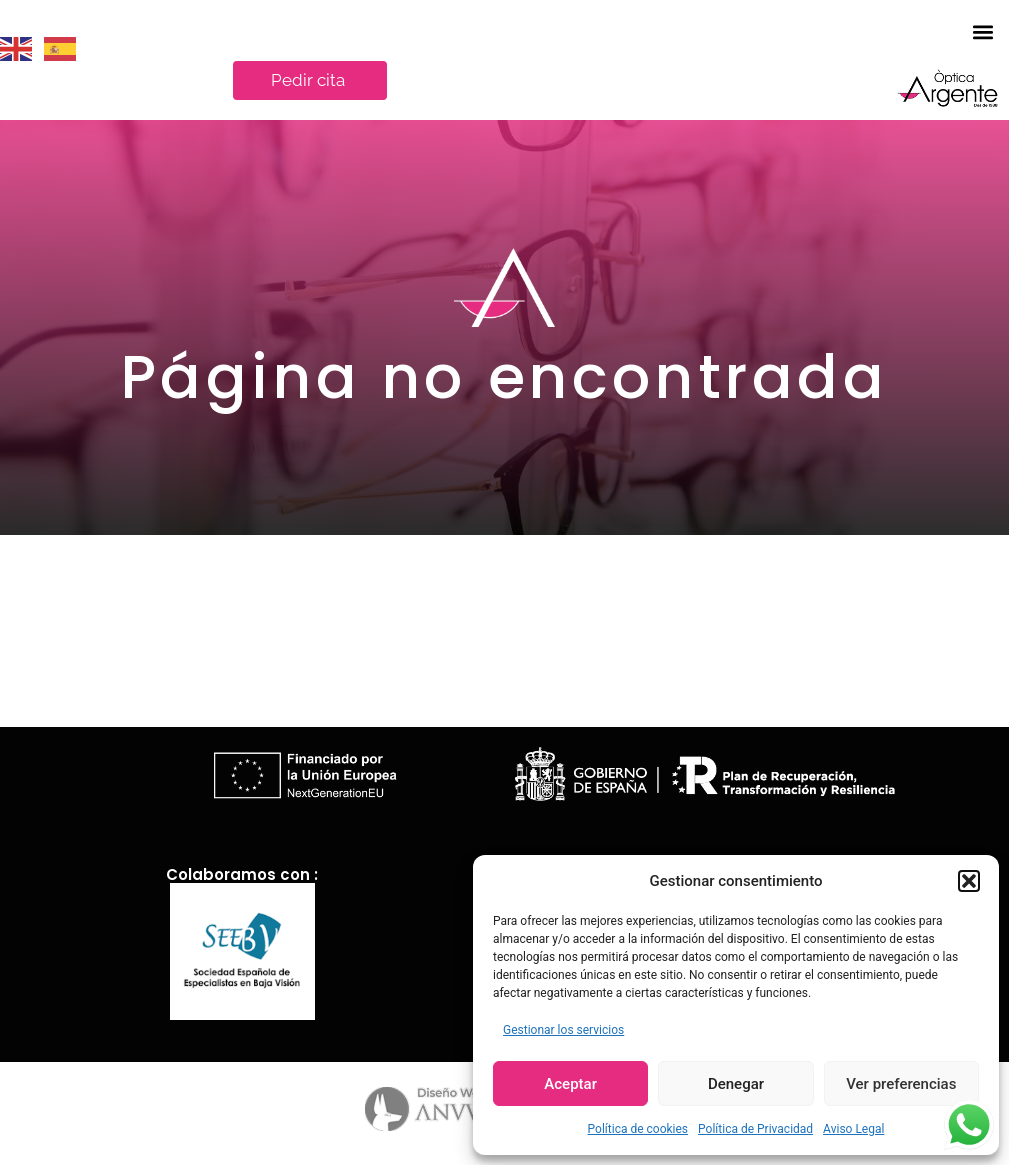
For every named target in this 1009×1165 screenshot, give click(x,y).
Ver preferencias (901, 1084)
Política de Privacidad (755, 1129)
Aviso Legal (853, 1129)
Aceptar (570, 1084)
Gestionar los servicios (563, 1030)
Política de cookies (638, 1129)
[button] (969, 881)
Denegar (736, 1084)
